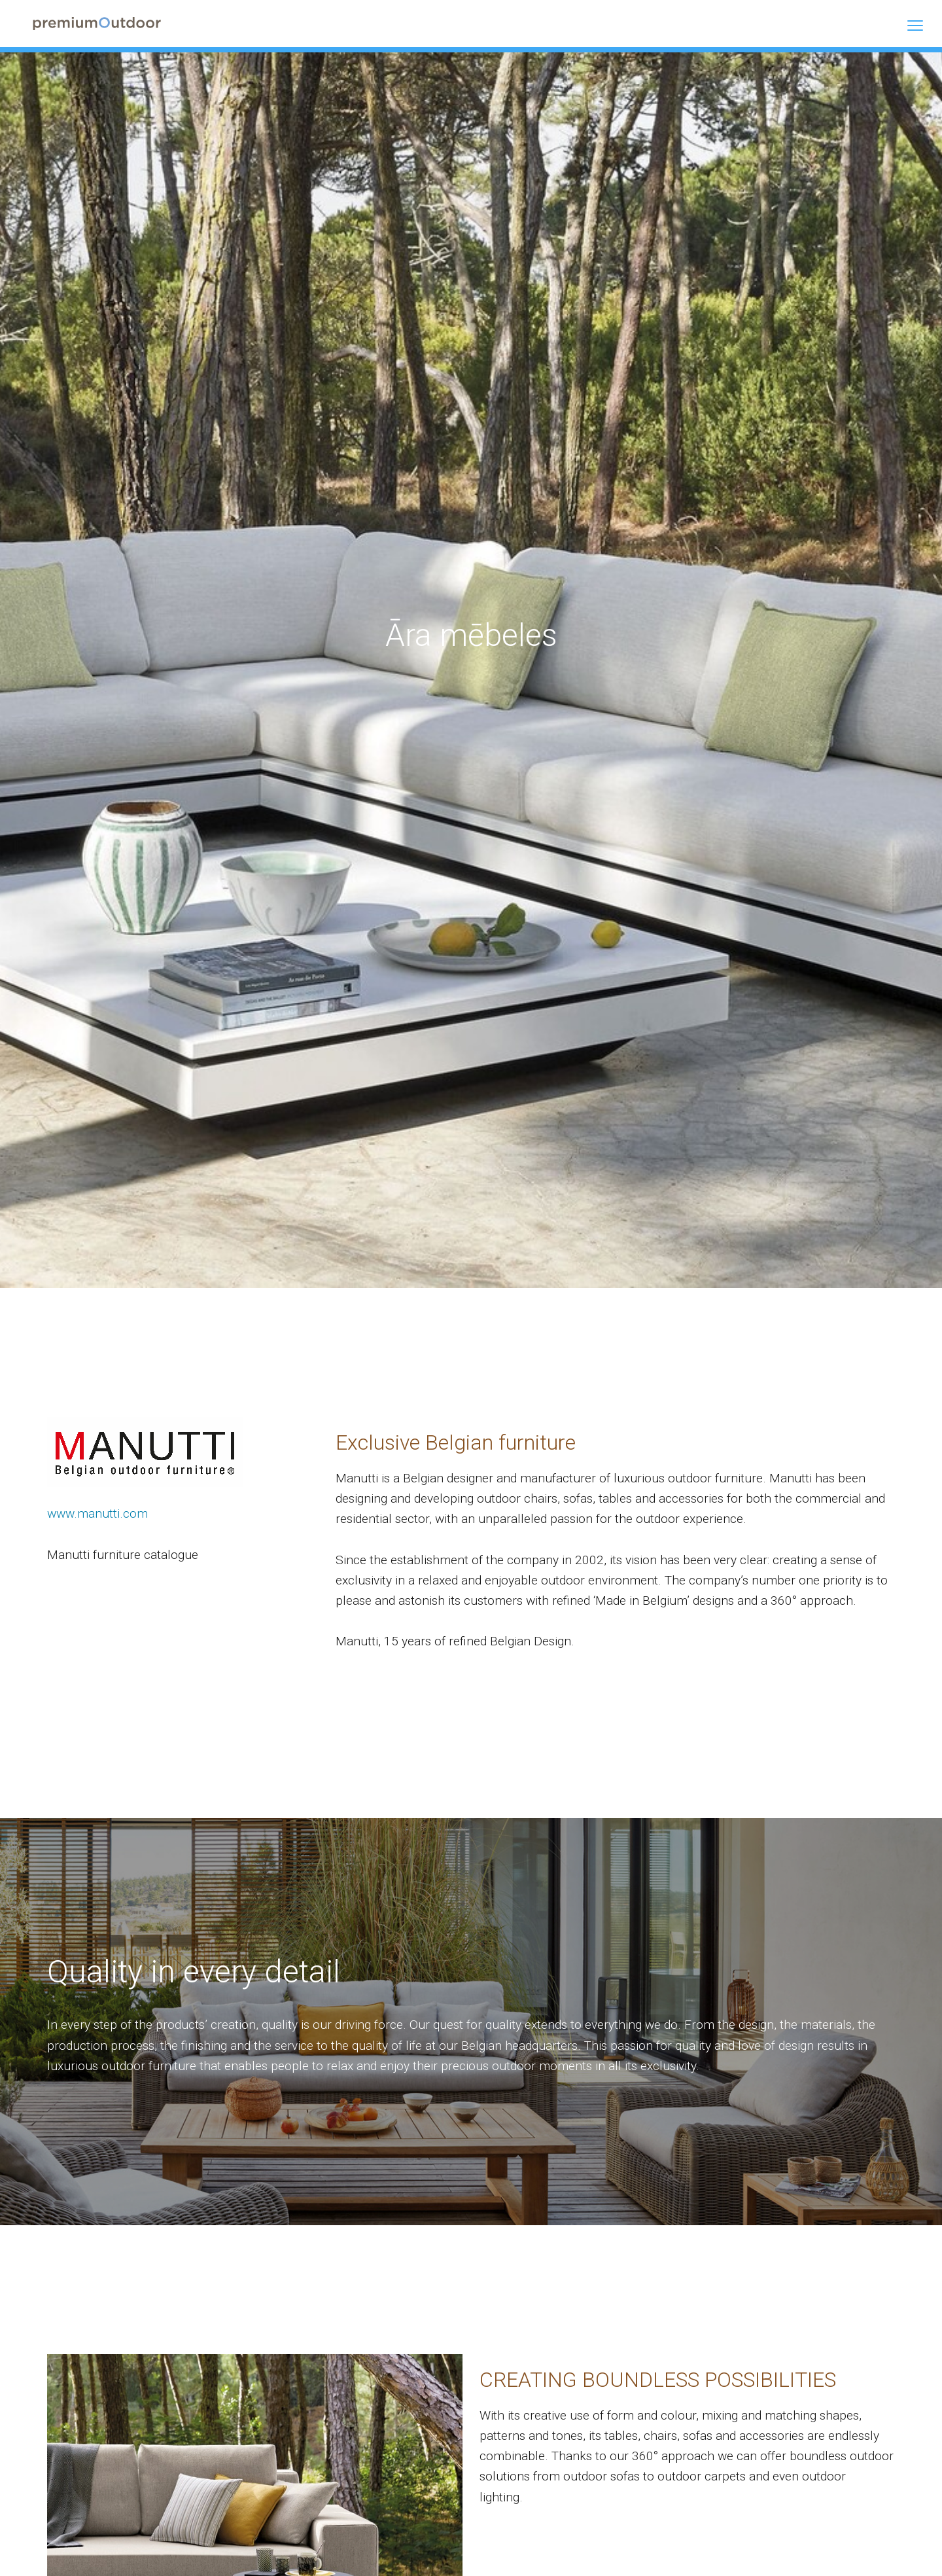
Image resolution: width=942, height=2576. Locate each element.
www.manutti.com (97, 1514)
